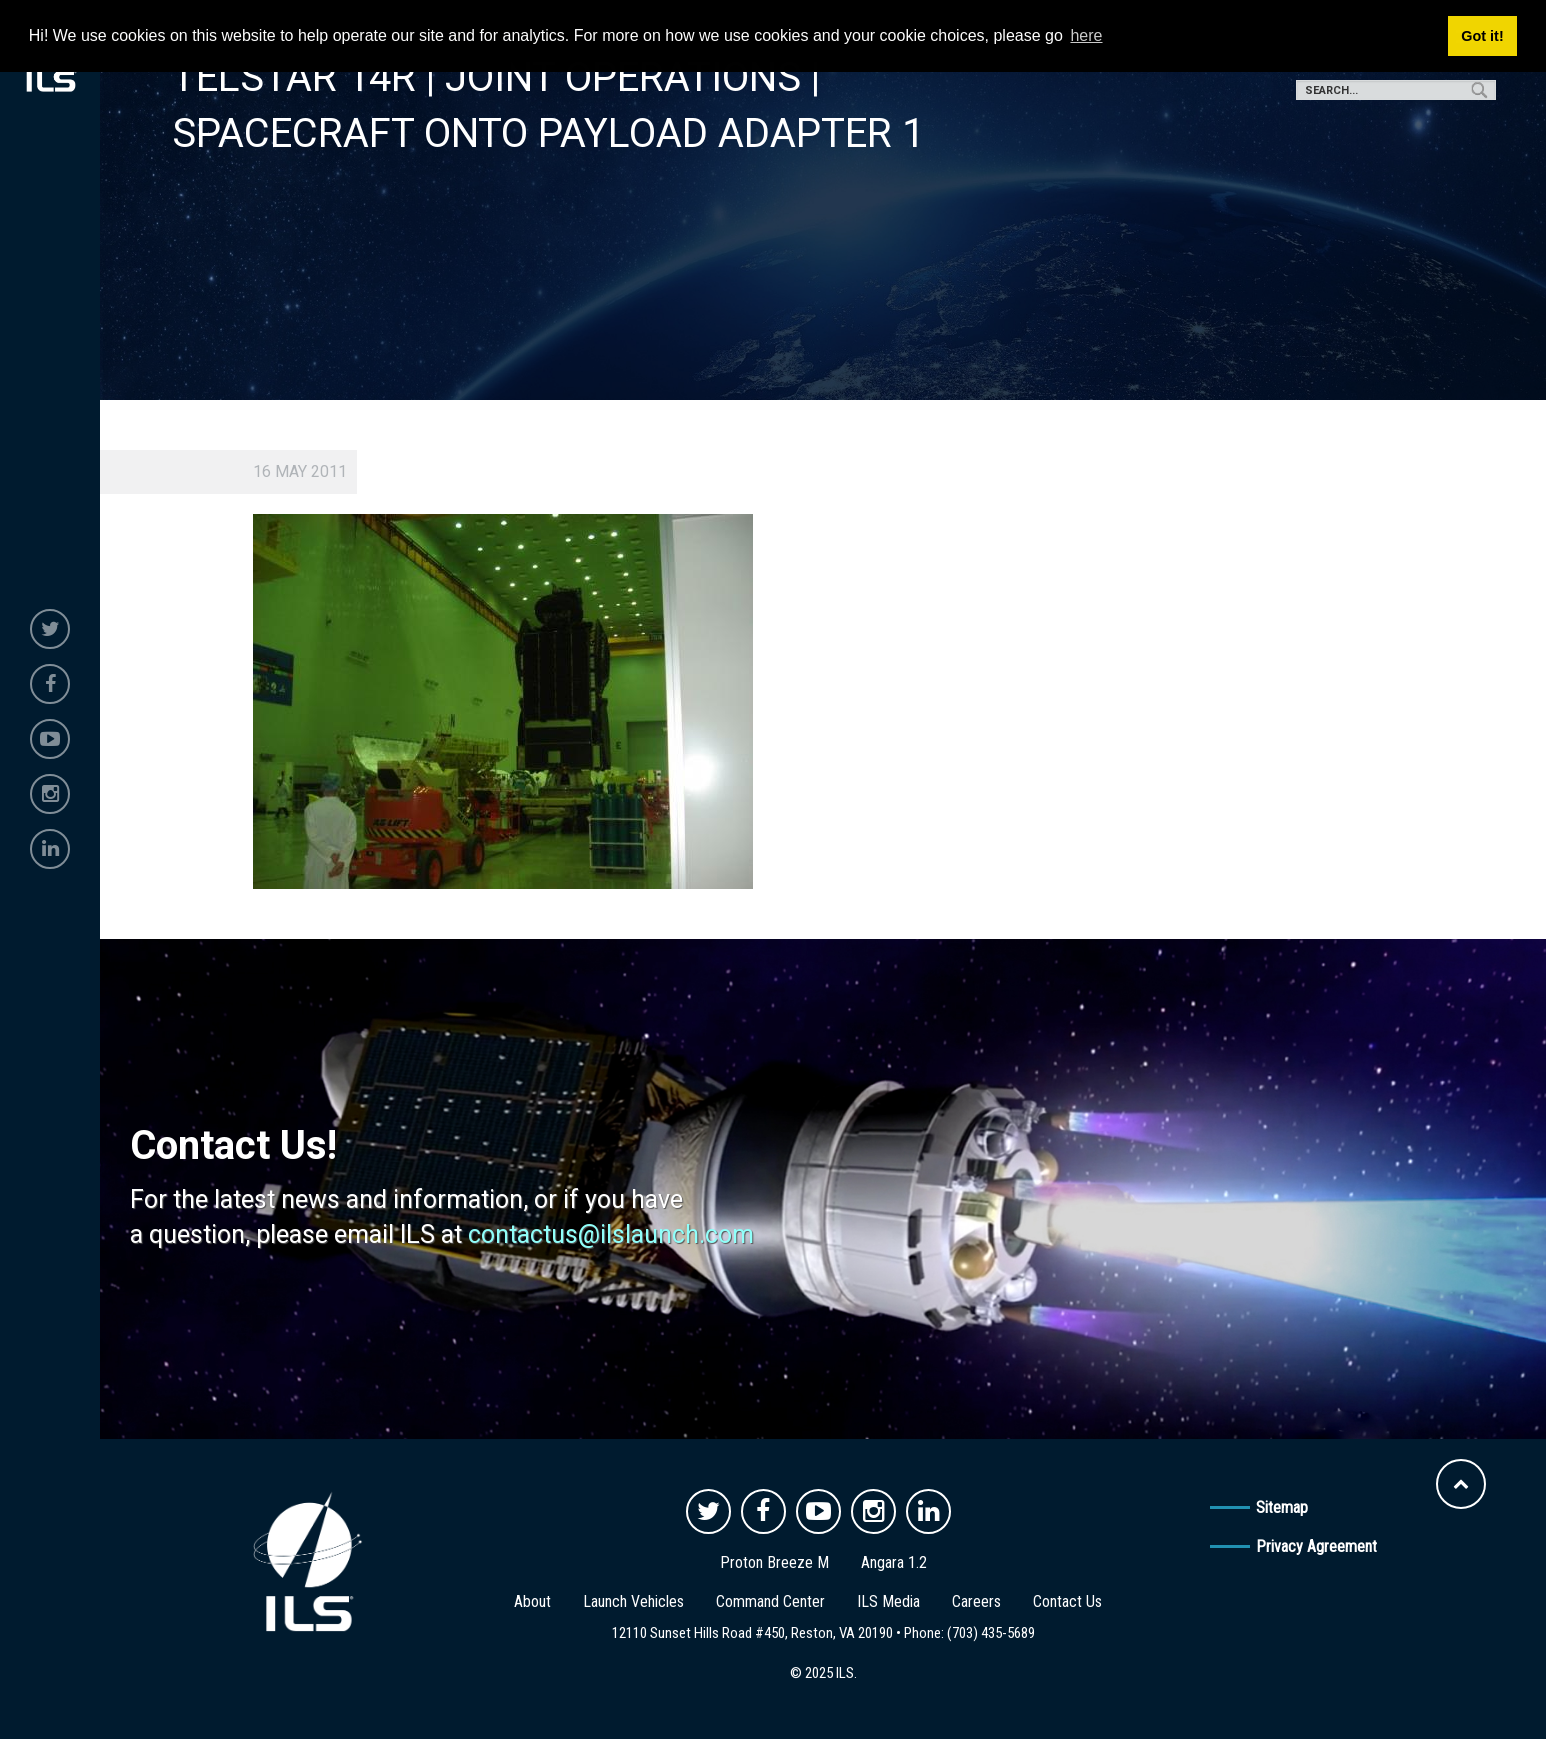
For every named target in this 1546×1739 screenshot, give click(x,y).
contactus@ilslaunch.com (611, 1234)
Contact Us (1067, 1601)
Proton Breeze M (774, 1562)
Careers (976, 1601)
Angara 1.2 (894, 1562)
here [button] (1086, 35)
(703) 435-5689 (991, 1633)
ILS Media (888, 1601)
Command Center (770, 1601)
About (532, 1601)
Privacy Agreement (1316, 1546)
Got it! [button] (1482, 36)
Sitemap (1282, 1507)
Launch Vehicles (633, 1601)
